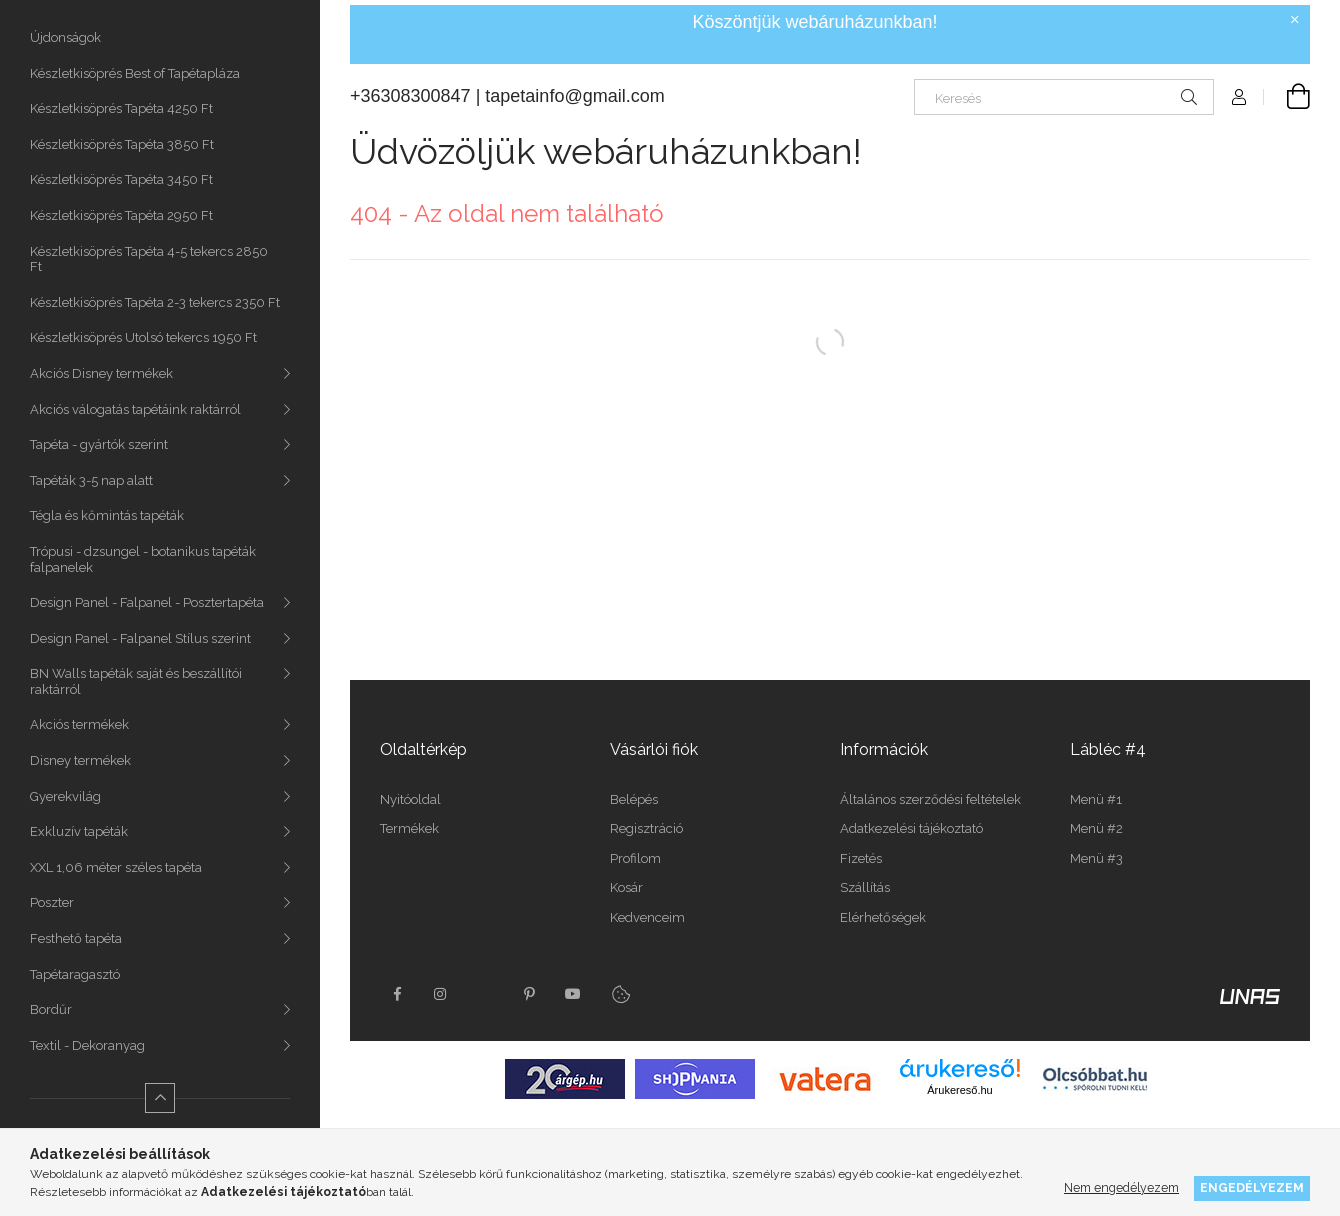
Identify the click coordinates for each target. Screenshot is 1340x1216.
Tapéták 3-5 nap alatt (91, 480)
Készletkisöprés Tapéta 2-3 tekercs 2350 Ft (155, 302)
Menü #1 (1096, 799)
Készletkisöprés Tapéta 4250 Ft (121, 108)
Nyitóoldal (410, 799)
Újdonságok (65, 37)
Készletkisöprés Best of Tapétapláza (135, 73)
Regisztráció (646, 828)
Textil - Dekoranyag (87, 1045)
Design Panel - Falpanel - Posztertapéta (147, 602)
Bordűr (51, 1009)
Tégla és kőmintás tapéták (107, 515)
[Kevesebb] (160, 1098)
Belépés (634, 799)
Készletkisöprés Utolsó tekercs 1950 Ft (143, 337)
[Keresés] (1064, 97)
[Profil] (1239, 97)
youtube (573, 994)
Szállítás (865, 887)
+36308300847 (410, 96)
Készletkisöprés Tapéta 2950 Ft (121, 215)
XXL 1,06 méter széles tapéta (116, 867)
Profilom (635, 858)
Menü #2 (1096, 828)
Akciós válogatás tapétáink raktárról (135, 409)
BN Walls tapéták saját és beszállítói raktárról (136, 681)
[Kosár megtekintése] (1287, 97)
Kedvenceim (647, 917)
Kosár (626, 887)
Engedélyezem (1252, 1187)
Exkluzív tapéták (79, 831)
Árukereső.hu (959, 1090)
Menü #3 (1096, 858)
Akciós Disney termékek (101, 373)
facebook (397, 994)
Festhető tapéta (76, 938)
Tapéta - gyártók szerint (99, 444)
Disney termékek (80, 760)
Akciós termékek (79, 724)
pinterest (529, 994)
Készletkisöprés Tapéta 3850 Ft (122, 144)
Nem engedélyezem (1121, 1187)
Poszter (52, 902)
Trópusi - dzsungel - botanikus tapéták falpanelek (143, 559)
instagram (441, 994)
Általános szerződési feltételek (930, 799)
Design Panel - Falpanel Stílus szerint (140, 638)
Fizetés (861, 858)
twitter (485, 994)
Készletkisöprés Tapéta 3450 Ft (121, 179)
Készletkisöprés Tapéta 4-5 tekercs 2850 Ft (149, 259)
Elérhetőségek (883, 917)
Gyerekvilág (65, 796)
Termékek (409, 828)
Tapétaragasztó (75, 974)
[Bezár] (1295, 20)
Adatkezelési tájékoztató (911, 828)
